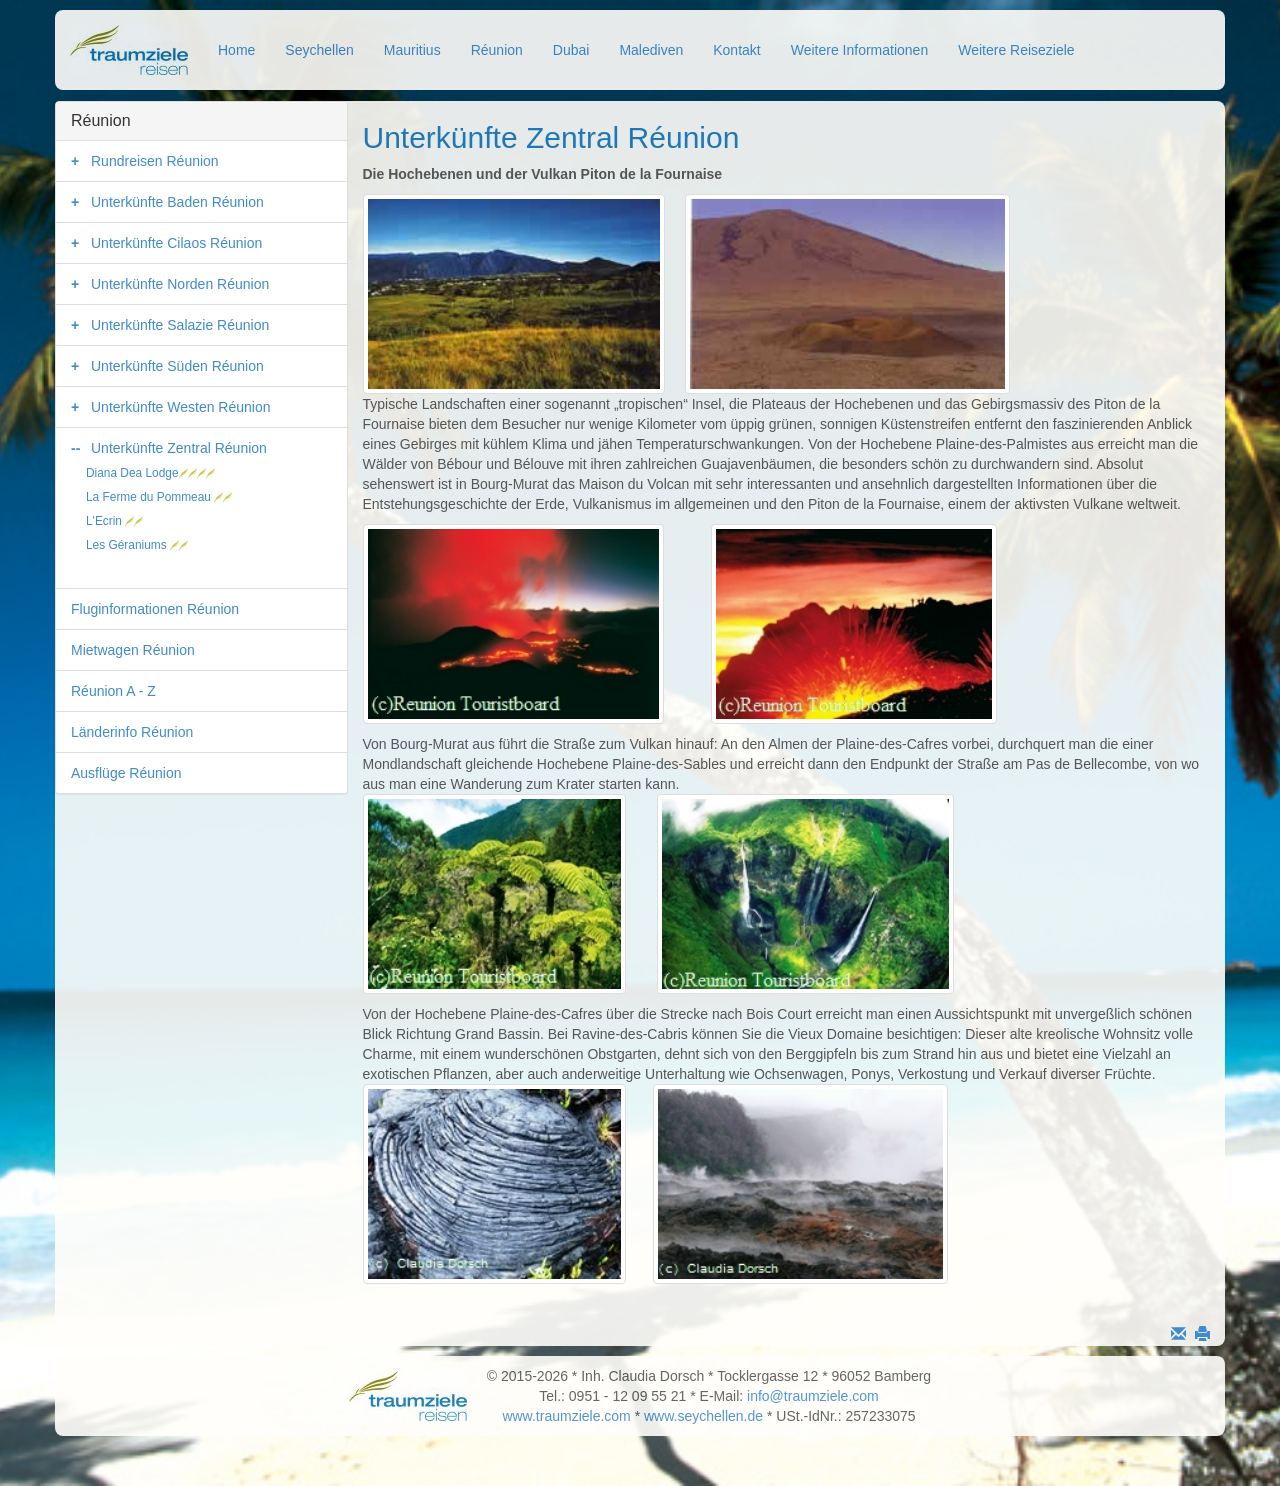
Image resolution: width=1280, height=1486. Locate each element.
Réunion (497, 50)
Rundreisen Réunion (155, 161)
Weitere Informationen (859, 50)
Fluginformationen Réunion (155, 609)
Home (236, 50)
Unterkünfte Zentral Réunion (179, 448)
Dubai (571, 50)
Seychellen (319, 50)
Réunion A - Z (113, 691)
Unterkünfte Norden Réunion (180, 284)
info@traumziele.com (813, 1396)
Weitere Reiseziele (1016, 50)
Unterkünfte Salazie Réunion (180, 325)
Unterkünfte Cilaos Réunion (176, 243)
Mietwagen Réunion (133, 650)
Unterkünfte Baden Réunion (177, 202)
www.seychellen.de (703, 1416)
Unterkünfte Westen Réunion (181, 407)
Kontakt (736, 50)
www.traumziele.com (566, 1416)
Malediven (651, 50)
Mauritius (412, 50)
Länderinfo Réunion (132, 732)
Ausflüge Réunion (126, 773)
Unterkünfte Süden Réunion (177, 366)
